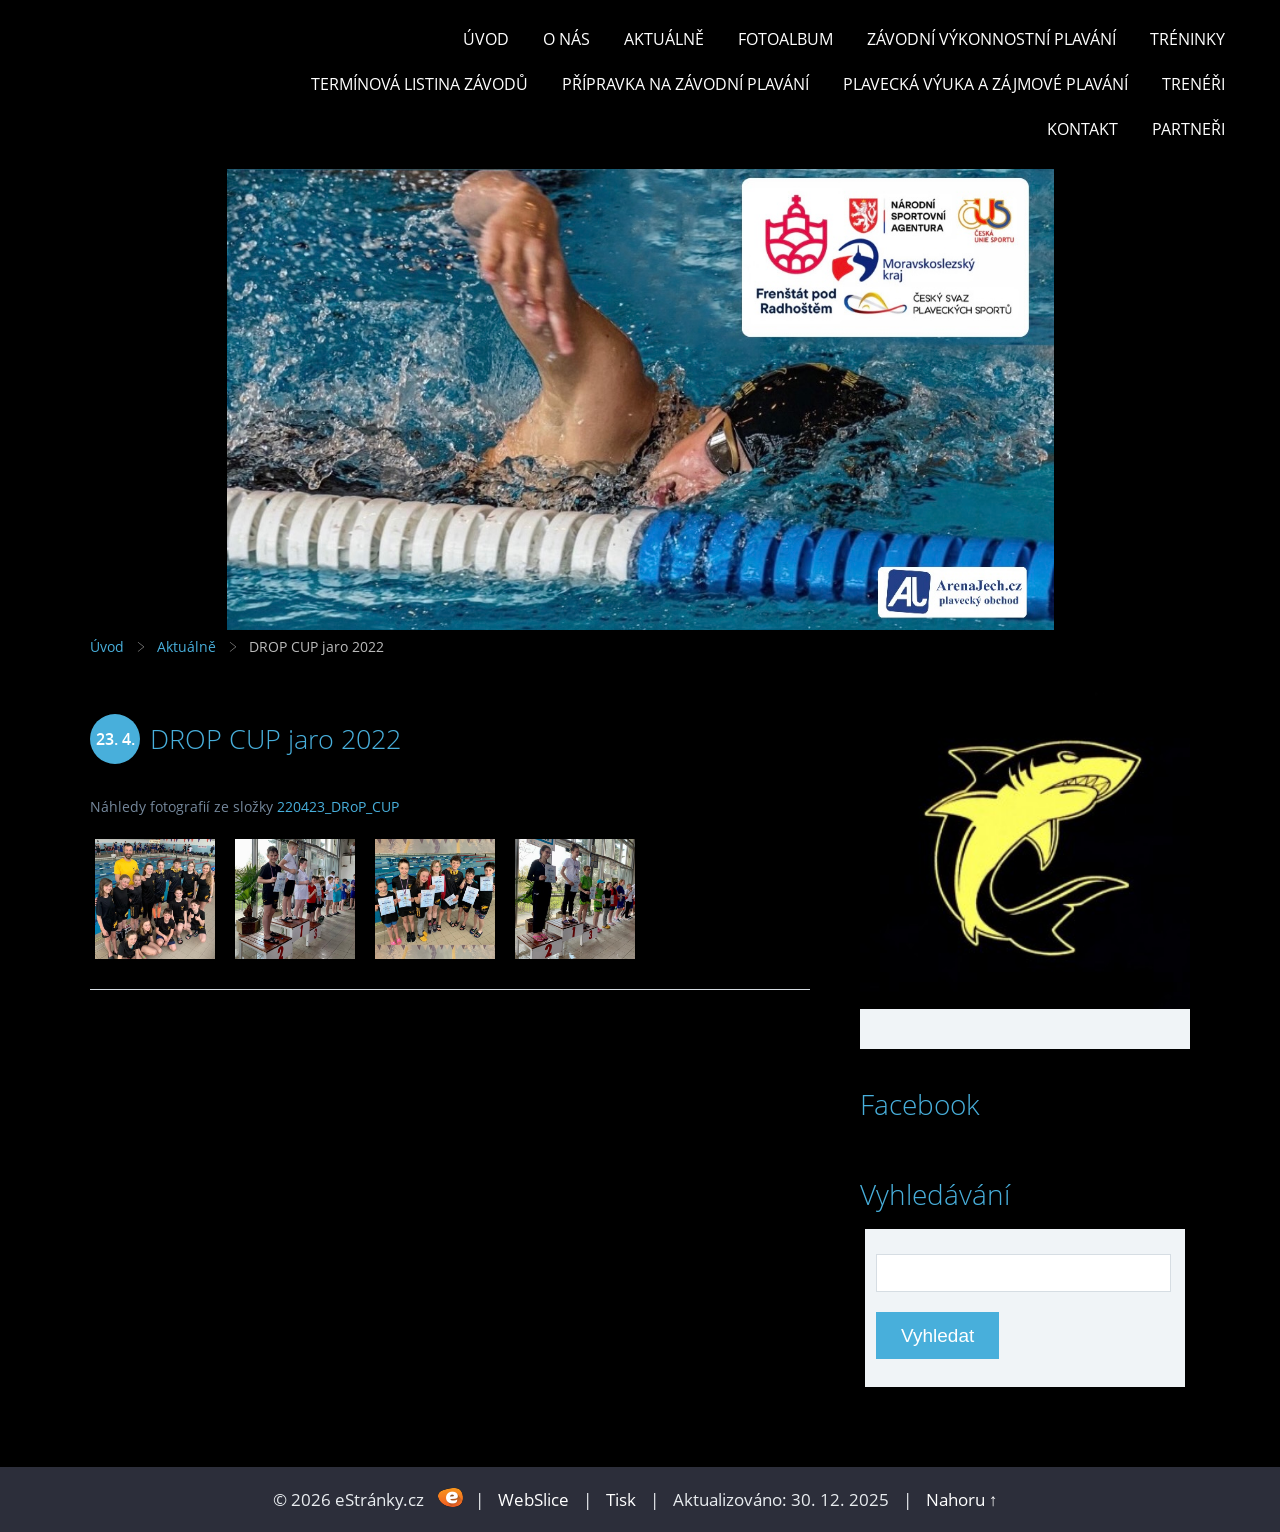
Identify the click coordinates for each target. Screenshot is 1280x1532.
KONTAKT (1082, 129)
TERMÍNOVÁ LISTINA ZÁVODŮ (419, 84)
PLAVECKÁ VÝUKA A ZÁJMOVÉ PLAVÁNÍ (985, 84)
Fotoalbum (785, 39)
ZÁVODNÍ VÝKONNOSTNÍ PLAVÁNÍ (991, 39)
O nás (566, 39)
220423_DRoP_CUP (338, 806)
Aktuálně (664, 39)
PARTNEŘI (1188, 129)
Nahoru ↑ (962, 1499)
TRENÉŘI (1193, 84)
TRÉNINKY (1187, 39)
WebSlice (533, 1499)
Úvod (486, 39)
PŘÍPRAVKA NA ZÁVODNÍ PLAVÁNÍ (685, 84)
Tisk (621, 1499)
